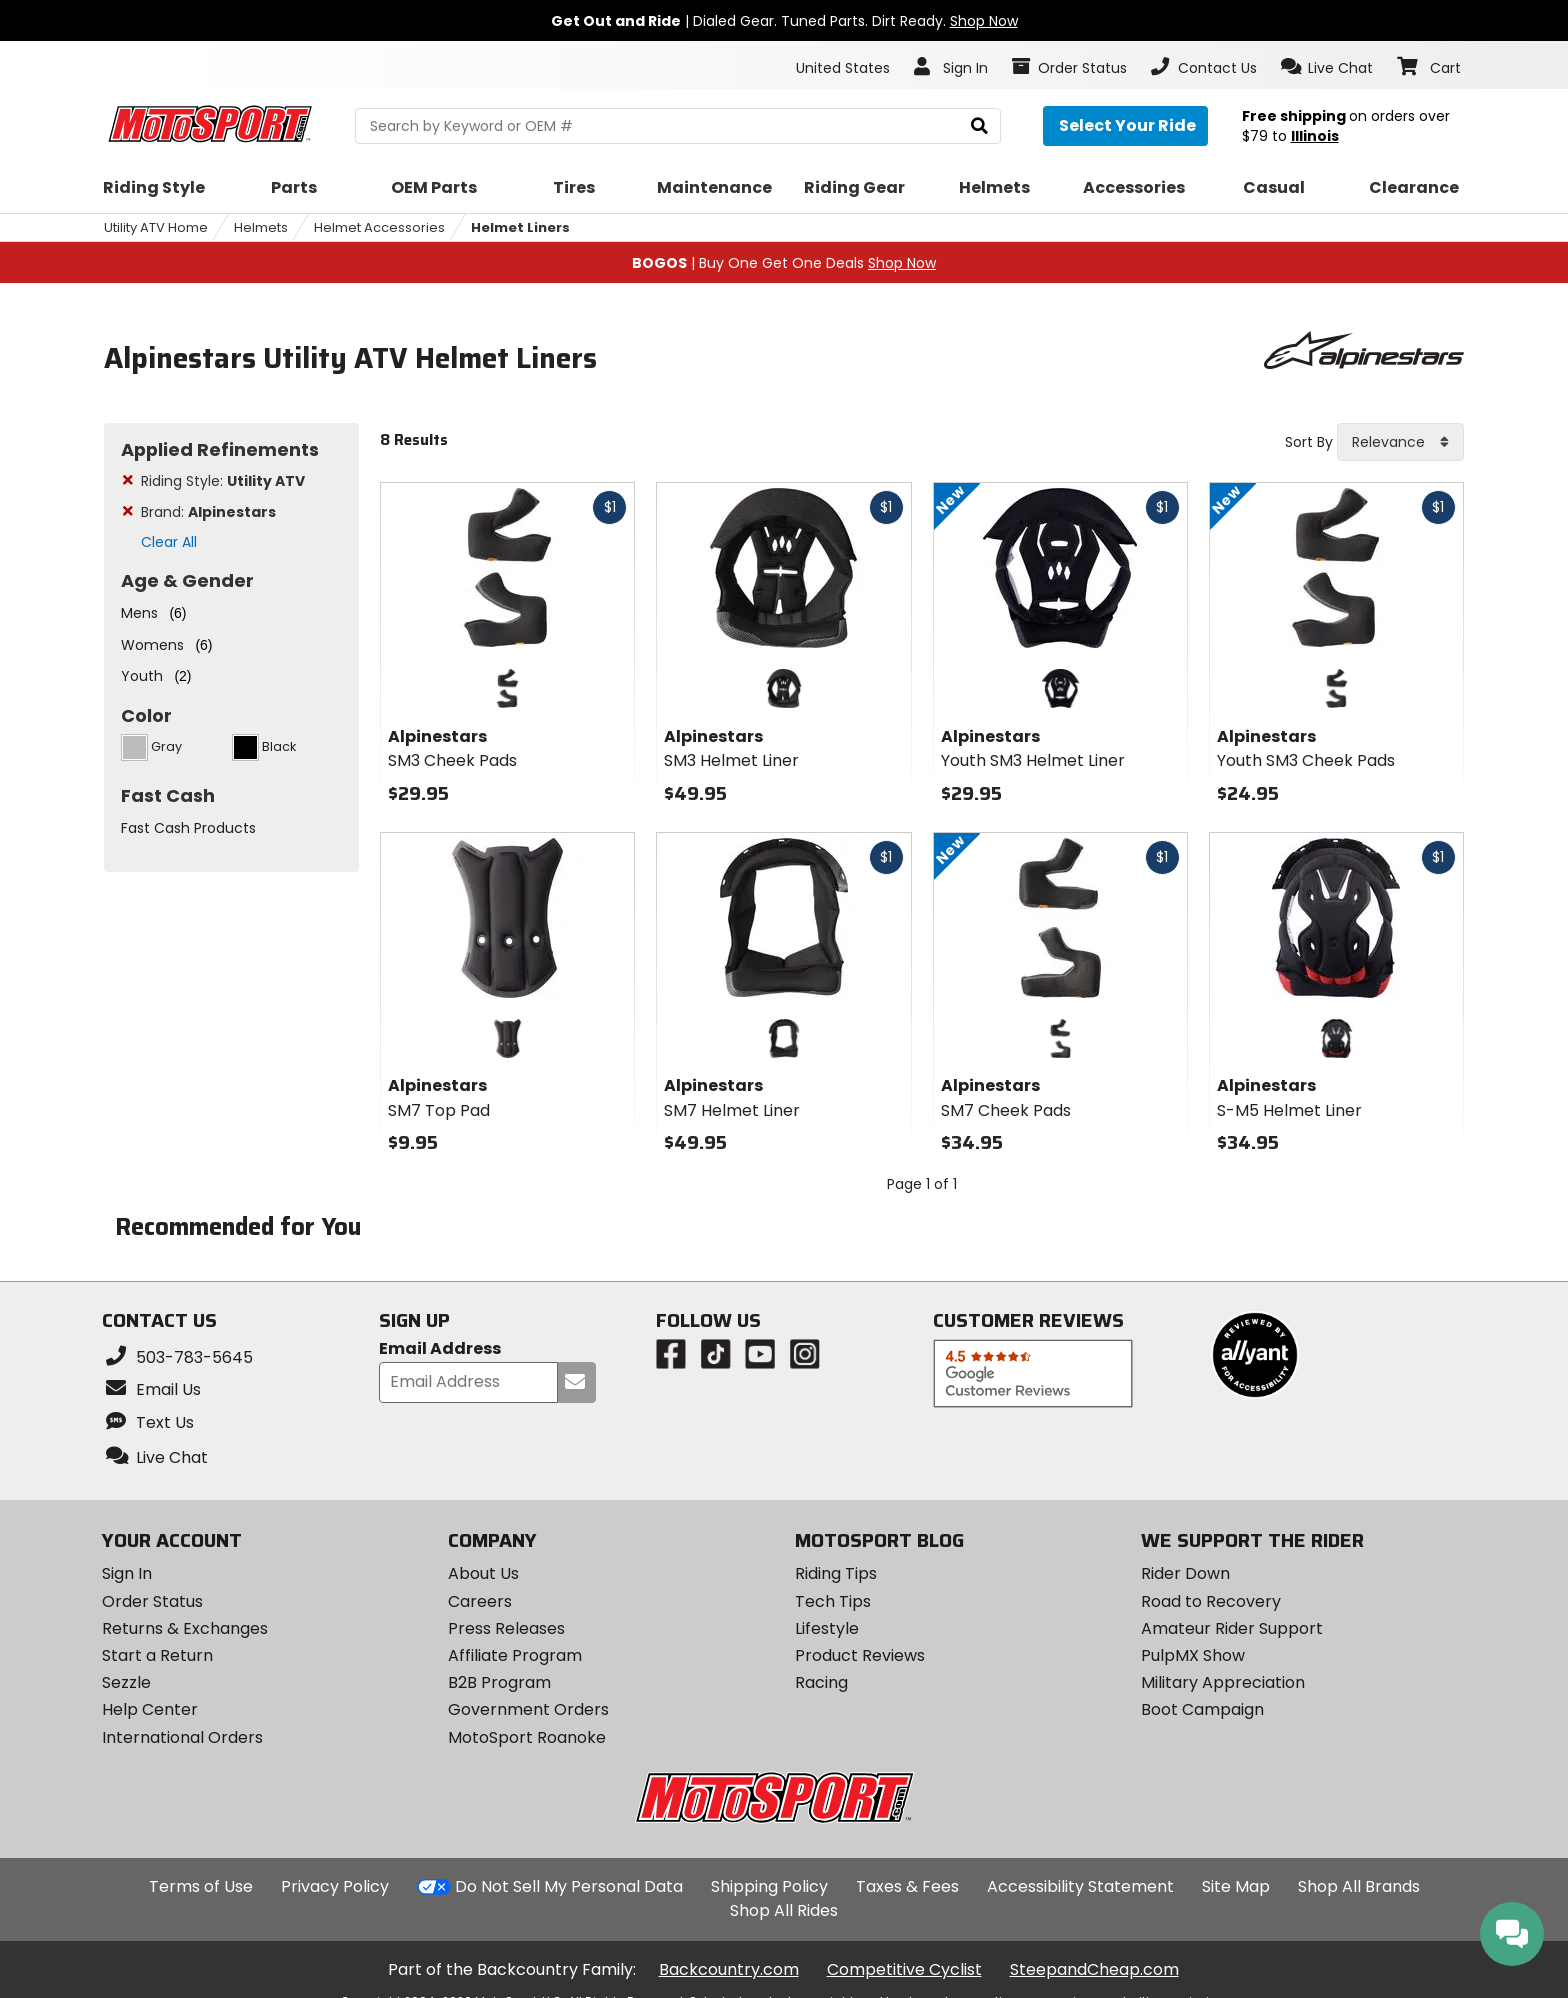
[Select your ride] (1125, 126)
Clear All (169, 542)
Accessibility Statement (1080, 1886)
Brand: (208, 512)
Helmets (261, 227)
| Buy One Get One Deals (784, 263)
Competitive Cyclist (904, 1969)
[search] (979, 126)
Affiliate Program (515, 1655)
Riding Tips (836, 1573)
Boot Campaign (1202, 1709)
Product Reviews (860, 1655)
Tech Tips (833, 1601)
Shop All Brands (1359, 1886)
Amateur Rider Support (1232, 1628)
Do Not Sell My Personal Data (569, 1887)
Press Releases (506, 1628)
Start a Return (157, 1655)
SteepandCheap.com (1094, 1969)
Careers (480, 1601)
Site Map (1236, 1886)
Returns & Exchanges (185, 1628)
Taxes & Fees (907, 1886)
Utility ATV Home (156, 227)
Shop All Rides (784, 1910)
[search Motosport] (677, 126)
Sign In (127, 1573)
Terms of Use (201, 1886)
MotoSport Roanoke (527, 1737)
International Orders (182, 1737)
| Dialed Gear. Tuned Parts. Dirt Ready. (784, 21)
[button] (1327, 67)
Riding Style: (223, 481)
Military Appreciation (1223, 1682)
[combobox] (1400, 442)
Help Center (150, 1709)
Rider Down (1185, 1573)
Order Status (152, 1601)
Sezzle (126, 1682)
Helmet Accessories (379, 227)
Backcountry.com (729, 1969)
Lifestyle (827, 1628)
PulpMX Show (1193, 1655)
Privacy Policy (335, 1886)
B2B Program (499, 1682)
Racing (821, 1682)
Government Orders (528, 1709)
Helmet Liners (520, 227)
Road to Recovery (1211, 1601)
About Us (483, 1573)
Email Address (440, 1349)
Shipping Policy (769, 1886)
